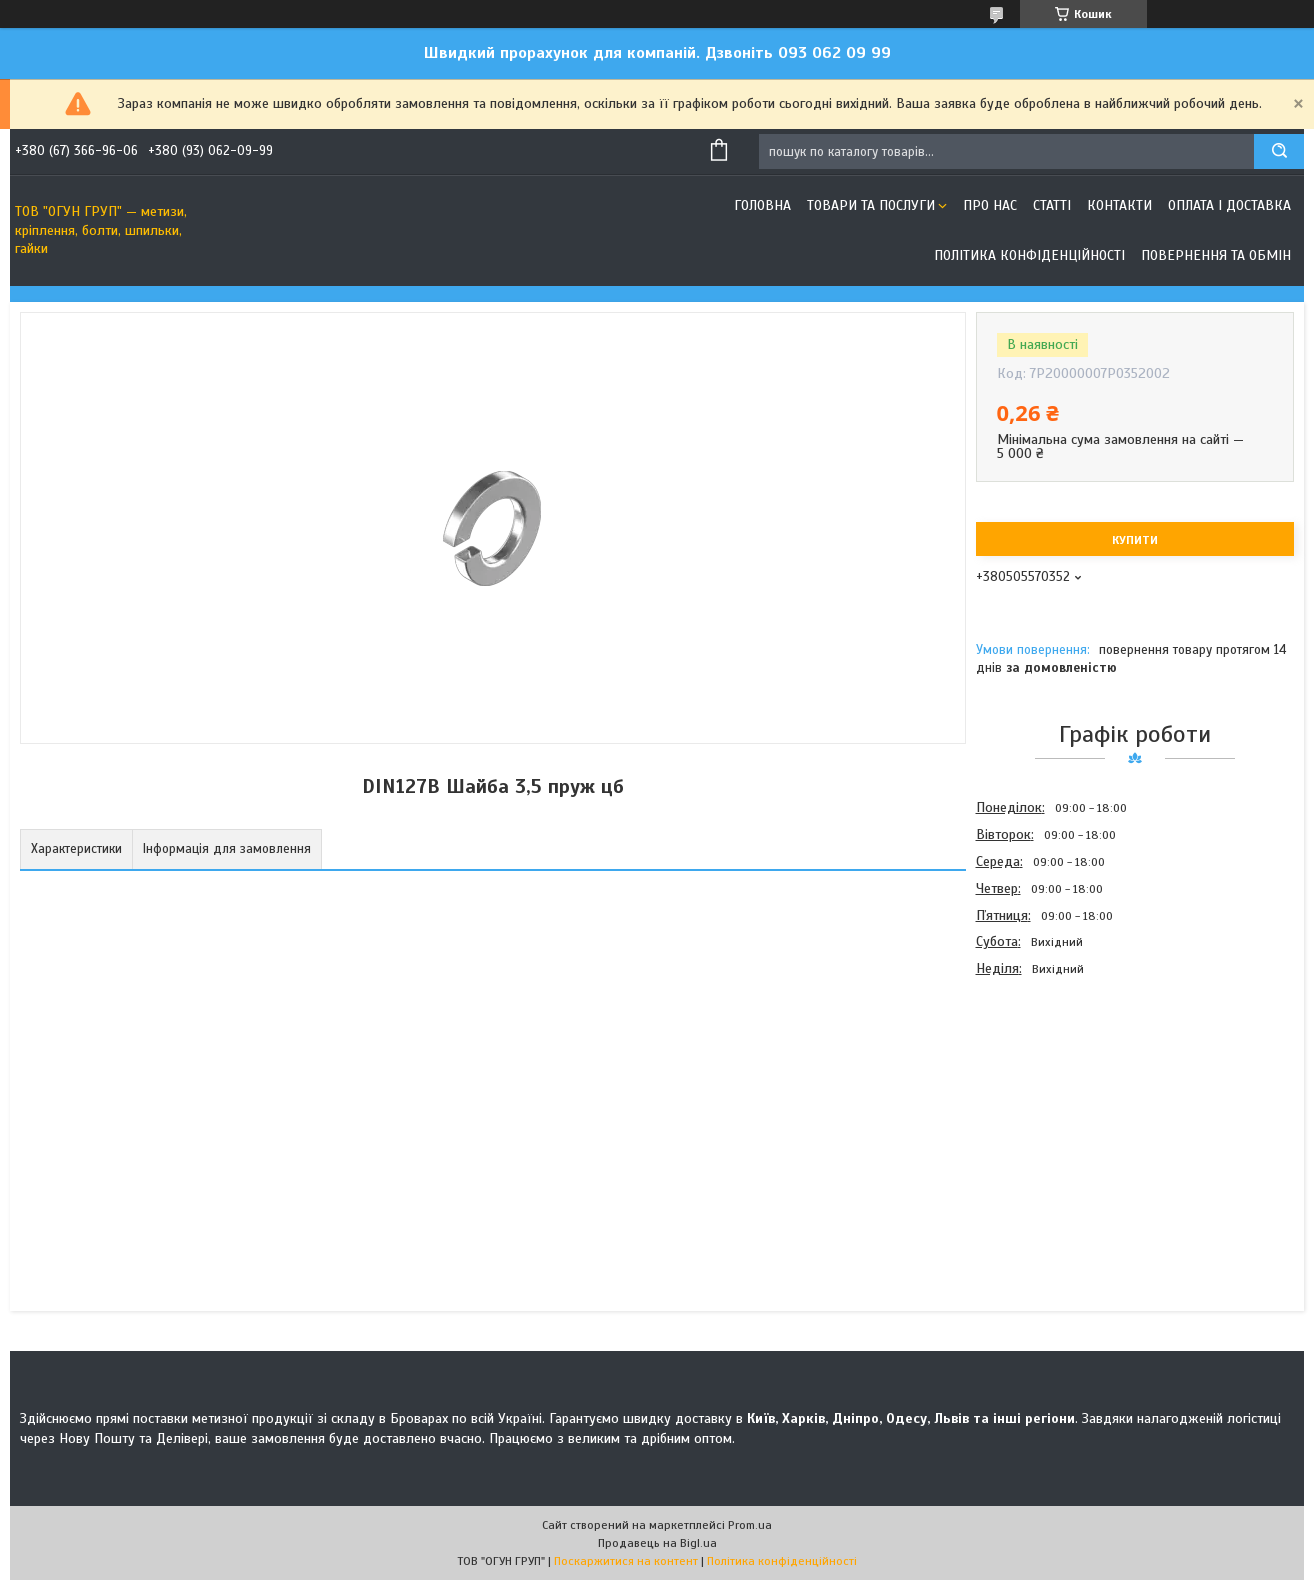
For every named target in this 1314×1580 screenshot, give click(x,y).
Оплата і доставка (1229, 205)
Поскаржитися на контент (626, 1561)
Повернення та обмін (1216, 255)
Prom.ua (750, 1525)
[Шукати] (1279, 151)
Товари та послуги (871, 205)
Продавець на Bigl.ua (657, 1543)
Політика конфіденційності (1029, 255)
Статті (1052, 205)
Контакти (1119, 205)
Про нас (990, 205)
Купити (1135, 540)
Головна (762, 205)
